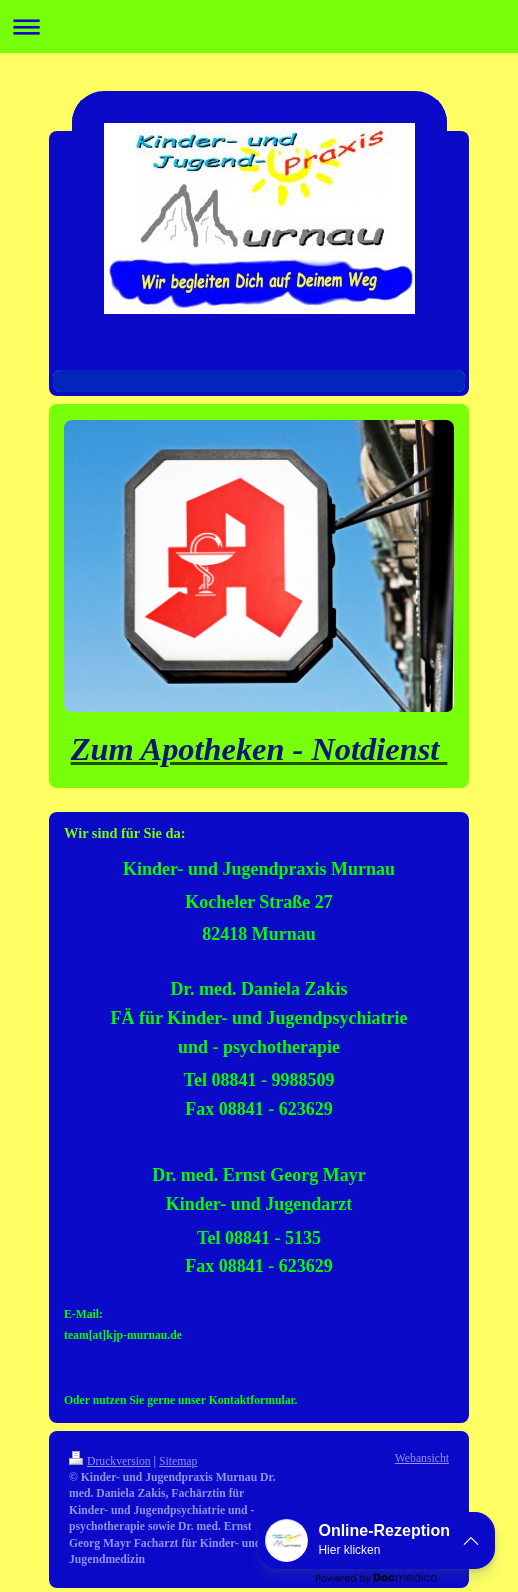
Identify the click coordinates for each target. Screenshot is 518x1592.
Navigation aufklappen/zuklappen (259, 26)
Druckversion (110, 1461)
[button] (376, 1540)
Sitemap (178, 1461)
